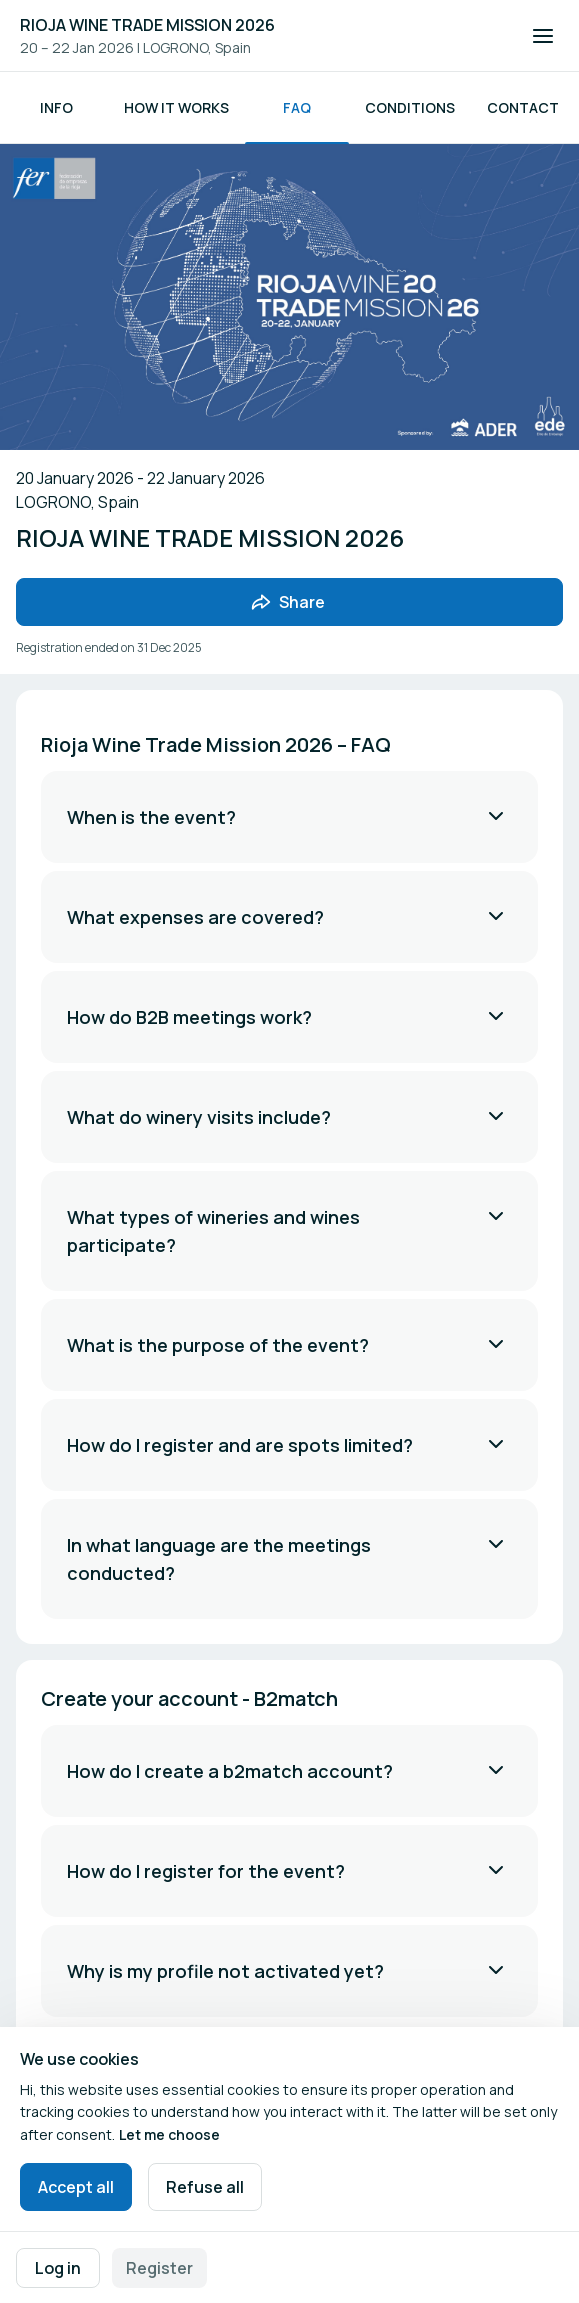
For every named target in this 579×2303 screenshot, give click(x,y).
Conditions (410, 107)
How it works (176, 107)
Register (159, 2268)
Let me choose (169, 2134)
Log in (58, 2268)
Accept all (76, 2187)
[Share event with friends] (289, 602)
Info (56, 107)
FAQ (297, 107)
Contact (523, 107)
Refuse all (205, 2187)
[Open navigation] (543, 36)
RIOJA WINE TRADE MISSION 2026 (147, 25)
